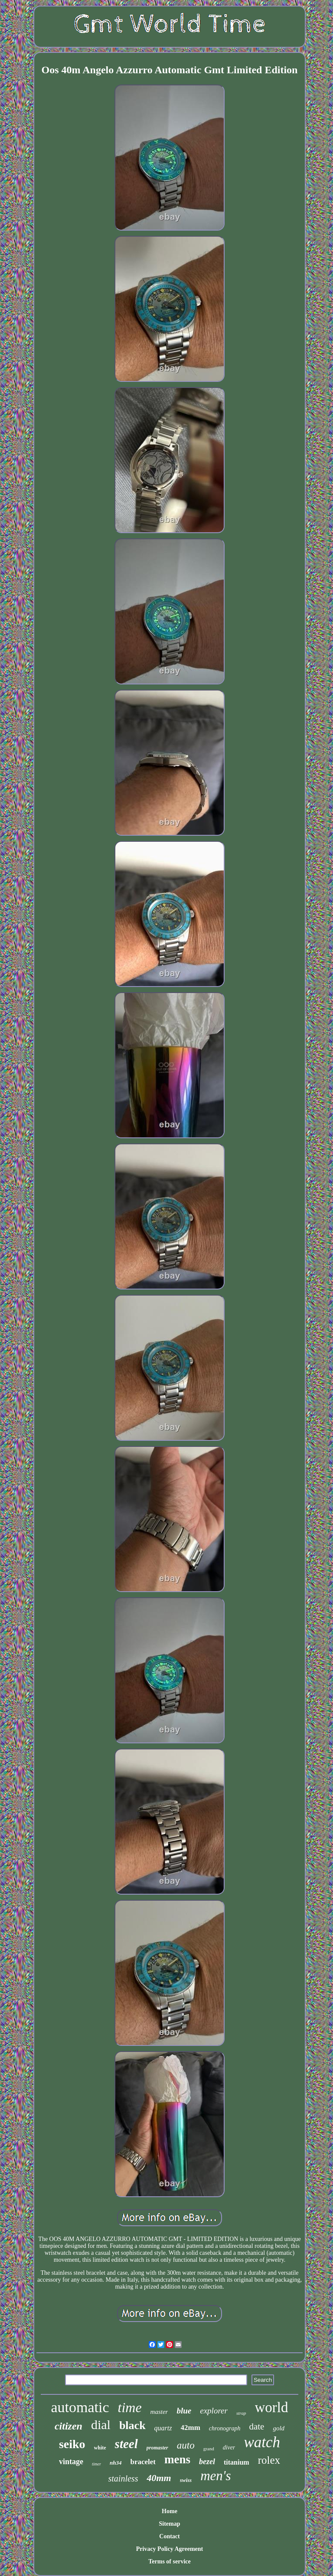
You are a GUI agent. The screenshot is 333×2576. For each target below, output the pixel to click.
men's (215, 2475)
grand (208, 2448)
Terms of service (169, 2561)
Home (169, 2511)
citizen (68, 2426)
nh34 (115, 2462)
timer (96, 2464)
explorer (214, 2410)
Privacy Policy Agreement (169, 2549)
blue (183, 2410)
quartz (163, 2428)
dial (101, 2424)
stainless (123, 2478)
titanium (236, 2462)
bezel (207, 2461)
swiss (186, 2480)
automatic (80, 2407)
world (271, 2407)
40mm (159, 2477)
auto (186, 2445)
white (100, 2448)
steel (126, 2444)
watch (262, 2442)
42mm (190, 2427)
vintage (71, 2461)
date (256, 2426)
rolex (269, 2460)
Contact (169, 2536)
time (130, 2407)
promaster (157, 2448)
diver (229, 2447)
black (132, 2425)
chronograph (225, 2428)
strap (241, 2413)
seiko (72, 2444)
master (159, 2411)
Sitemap (169, 2524)
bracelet (143, 2462)
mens (177, 2459)
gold (278, 2428)
